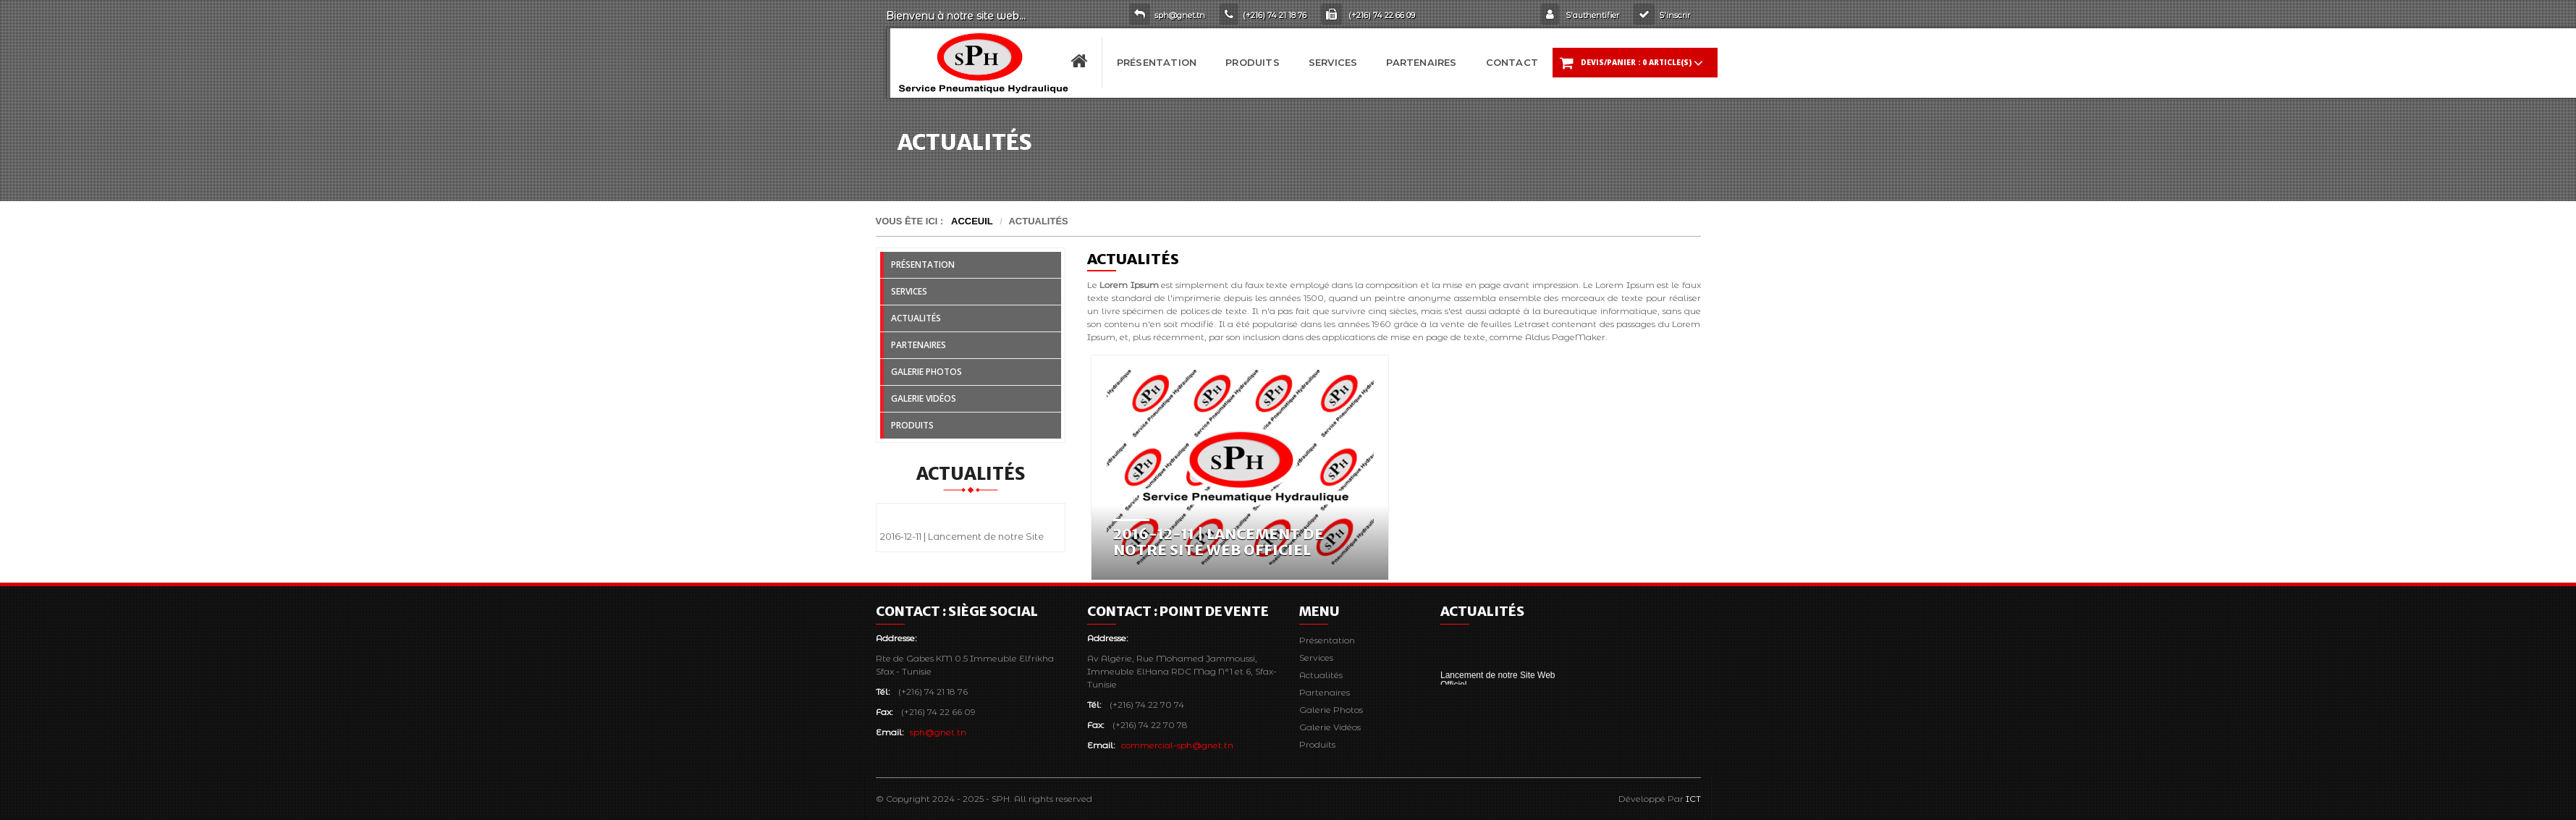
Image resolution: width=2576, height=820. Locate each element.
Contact (1512, 62)
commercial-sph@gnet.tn (1177, 745)
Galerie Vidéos (923, 398)
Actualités (916, 318)
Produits (1252, 62)
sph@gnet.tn (938, 732)
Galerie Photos (926, 371)
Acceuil (972, 221)
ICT (1693, 798)
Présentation (1156, 62)
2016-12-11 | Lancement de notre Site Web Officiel (1218, 542)
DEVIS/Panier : (1631, 62)
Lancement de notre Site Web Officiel (1497, 683)
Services (1333, 62)
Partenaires (1421, 62)
